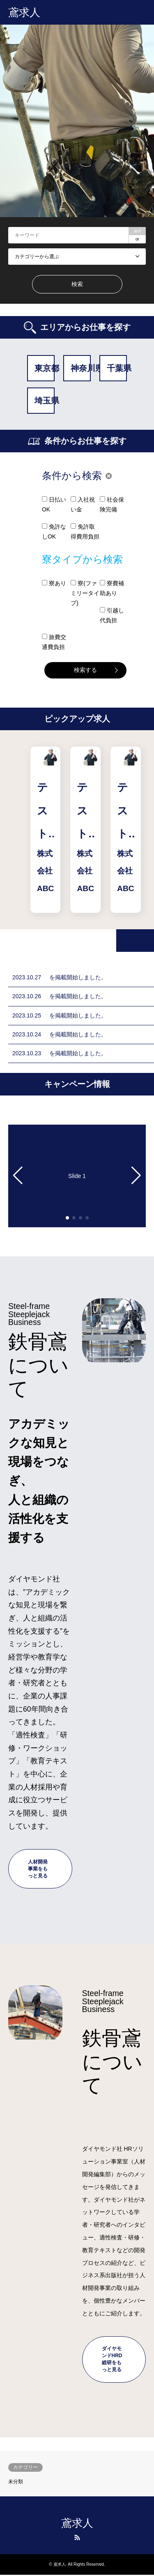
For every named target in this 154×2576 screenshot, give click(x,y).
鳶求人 (77, 2523)
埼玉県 (44, 400)
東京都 (44, 368)
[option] (77, 121)
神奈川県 (81, 368)
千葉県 (117, 368)
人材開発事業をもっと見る (38, 1869)
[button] (17, 1176)
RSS (77, 2537)
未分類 (15, 2481)
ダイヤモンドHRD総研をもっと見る (112, 2359)
